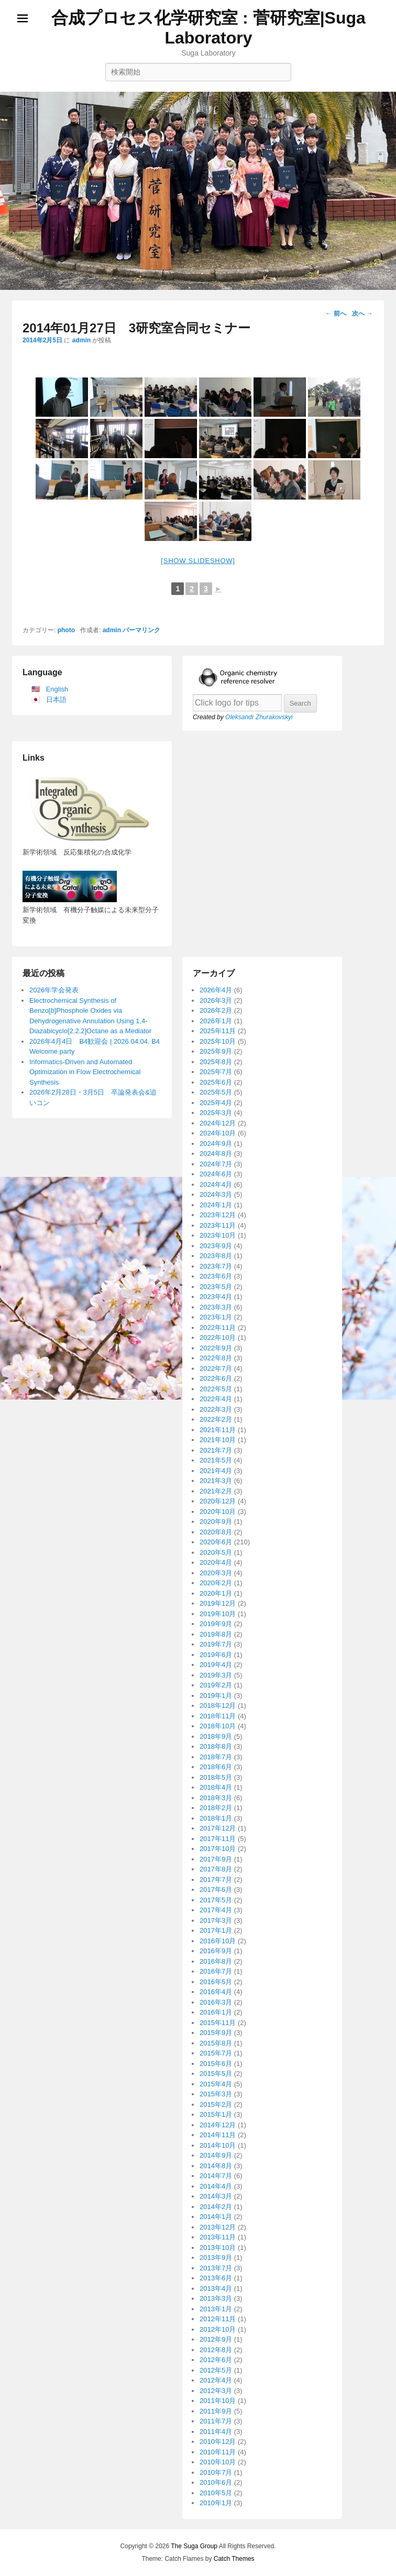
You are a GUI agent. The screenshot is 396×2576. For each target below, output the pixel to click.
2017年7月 (216, 1880)
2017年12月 (218, 1828)
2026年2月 (216, 1010)
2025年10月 (218, 1041)
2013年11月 (218, 2237)
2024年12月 (218, 1123)
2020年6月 (216, 1542)
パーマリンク (141, 630)
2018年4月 (216, 1787)
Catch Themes (234, 2558)
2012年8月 (216, 2350)
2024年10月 (218, 1133)
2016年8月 (216, 1961)
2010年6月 (216, 2482)
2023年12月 (218, 1215)
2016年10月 (218, 1941)
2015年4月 (216, 2084)
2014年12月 (218, 2125)
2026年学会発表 (54, 990)
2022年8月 (216, 1358)
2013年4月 (216, 2288)
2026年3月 (216, 1000)
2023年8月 (216, 1256)
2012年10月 (218, 2329)
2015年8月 (216, 2043)
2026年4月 (216, 990)
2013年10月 (218, 2248)
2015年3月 (216, 2094)
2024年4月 (216, 1184)
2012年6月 (216, 2360)
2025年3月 (216, 1113)
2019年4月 (216, 1665)
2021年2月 (216, 1491)
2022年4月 (216, 1399)
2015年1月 (216, 2114)
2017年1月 (216, 1930)
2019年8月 (216, 1634)
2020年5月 (216, 1552)
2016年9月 (216, 1951)
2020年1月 (216, 1593)
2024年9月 (216, 1144)
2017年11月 (218, 1839)
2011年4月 (216, 2432)
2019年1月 (216, 1696)
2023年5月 (216, 1287)
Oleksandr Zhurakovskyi (259, 717)
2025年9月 (216, 1051)
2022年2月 (216, 1419)
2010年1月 (216, 2503)
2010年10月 (218, 2462)
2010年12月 (218, 2441)
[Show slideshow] (198, 561)
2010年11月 (218, 2452)
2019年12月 (218, 1603)
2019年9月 (216, 1624)
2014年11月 (218, 2135)
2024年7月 (216, 1164)
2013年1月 (216, 2309)
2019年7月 (216, 1644)
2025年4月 (216, 1103)
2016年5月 (216, 1982)
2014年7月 (216, 2176)
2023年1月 (216, 1317)
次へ (362, 313)
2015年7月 (216, 2053)
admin (81, 340)
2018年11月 (218, 1716)
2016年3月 (216, 2002)
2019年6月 (216, 1655)
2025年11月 (218, 1031)
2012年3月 (216, 2391)
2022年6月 (216, 1378)
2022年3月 (216, 1409)
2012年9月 (216, 2339)
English (57, 689)
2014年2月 (216, 2207)
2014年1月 (216, 2217)
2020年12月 (218, 1501)
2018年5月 (216, 1777)
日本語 (56, 699)
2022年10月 (218, 1337)
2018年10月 (218, 1726)
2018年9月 (216, 1736)
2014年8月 (216, 2166)
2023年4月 (216, 1297)
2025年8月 (216, 1062)
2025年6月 (216, 1082)
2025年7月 (216, 1072)
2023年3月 (216, 1307)
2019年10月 (218, 1614)
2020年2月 (216, 1583)
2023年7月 (216, 1266)
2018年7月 (216, 1757)
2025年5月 (216, 1092)
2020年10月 (218, 1512)
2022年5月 (216, 1389)
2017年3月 (216, 1920)
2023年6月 (216, 1276)
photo (66, 630)
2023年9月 (216, 1246)
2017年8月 (216, 1869)
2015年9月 (216, 2033)
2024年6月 (216, 1174)
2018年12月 (218, 1705)
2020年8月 (216, 1532)
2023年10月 (218, 1235)
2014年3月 (216, 2196)
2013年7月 (216, 2268)
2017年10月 (218, 1849)
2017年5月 (216, 1900)
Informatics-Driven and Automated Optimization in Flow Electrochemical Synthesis (84, 1072)
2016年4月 (216, 1992)
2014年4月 (216, 2186)
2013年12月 (218, 2227)
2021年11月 (218, 1430)
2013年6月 (216, 2278)
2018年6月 (216, 1767)
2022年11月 (218, 1328)
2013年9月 (216, 2257)
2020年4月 (216, 1562)
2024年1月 (216, 1205)
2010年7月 (216, 2472)
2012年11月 (218, 2319)
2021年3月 (216, 1481)
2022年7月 (216, 1368)
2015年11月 (218, 2023)
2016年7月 (216, 1971)
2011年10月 (218, 2401)
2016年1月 (216, 2012)
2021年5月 (216, 1460)
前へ (335, 313)
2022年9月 (216, 1348)
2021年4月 (216, 1471)
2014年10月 (218, 2145)
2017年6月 (216, 1889)
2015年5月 (216, 2073)
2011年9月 (216, 2411)
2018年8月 (216, 1746)
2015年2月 (216, 2104)
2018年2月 (216, 1808)
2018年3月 (216, 1798)
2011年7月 (216, 2421)
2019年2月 (216, 1685)
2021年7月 (216, 1450)
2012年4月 (216, 2380)
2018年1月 (216, 1818)
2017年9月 (216, 1859)
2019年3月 (216, 1675)
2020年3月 (216, 1573)
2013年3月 (216, 2298)
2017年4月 (216, 1910)
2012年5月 (216, 2370)
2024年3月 (216, 1194)
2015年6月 (216, 2064)
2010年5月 (216, 2493)
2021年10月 (218, 1440)
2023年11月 (218, 1225)
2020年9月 (216, 1521)
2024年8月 (216, 1153)
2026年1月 (216, 1021)
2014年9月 (216, 2155)
